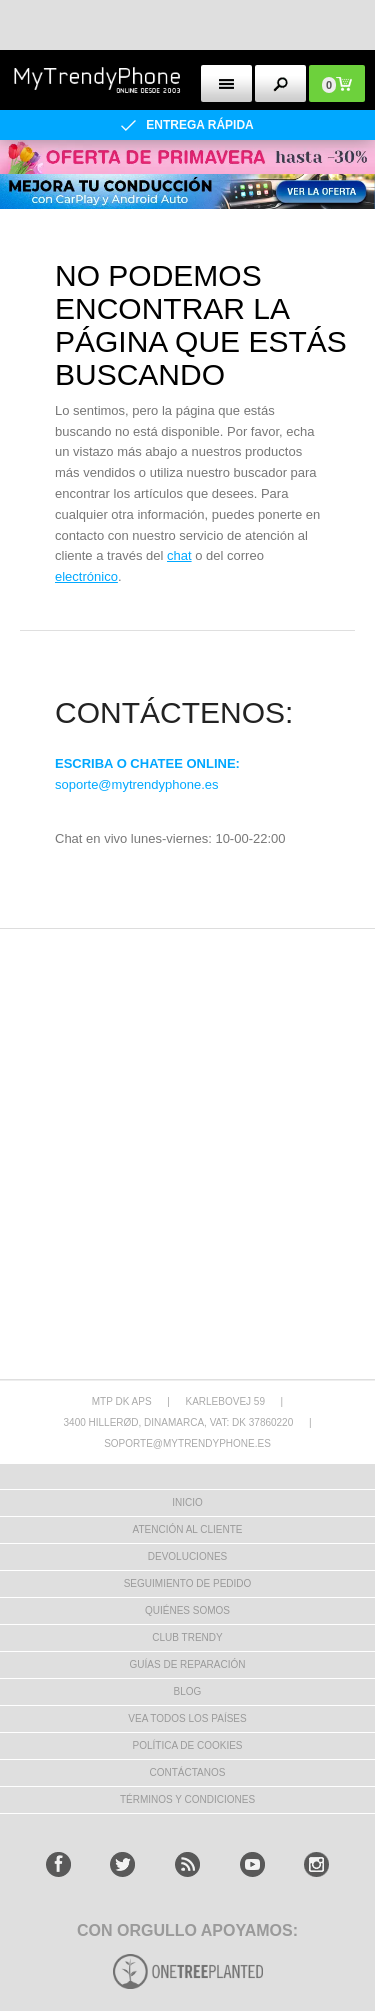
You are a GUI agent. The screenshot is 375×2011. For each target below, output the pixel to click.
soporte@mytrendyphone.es (137, 784)
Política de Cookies (187, 1745)
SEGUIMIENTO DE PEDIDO (188, 1583)
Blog (188, 1691)
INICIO (187, 1502)
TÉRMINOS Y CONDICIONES (187, 1799)
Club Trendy (187, 1637)
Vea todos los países (187, 1718)
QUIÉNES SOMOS (187, 1610)
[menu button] (226, 83)
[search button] (280, 83)
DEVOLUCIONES (187, 1556)
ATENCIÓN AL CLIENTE (187, 1529)
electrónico (86, 576)
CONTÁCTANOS (188, 1772)
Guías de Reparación (188, 1664)
